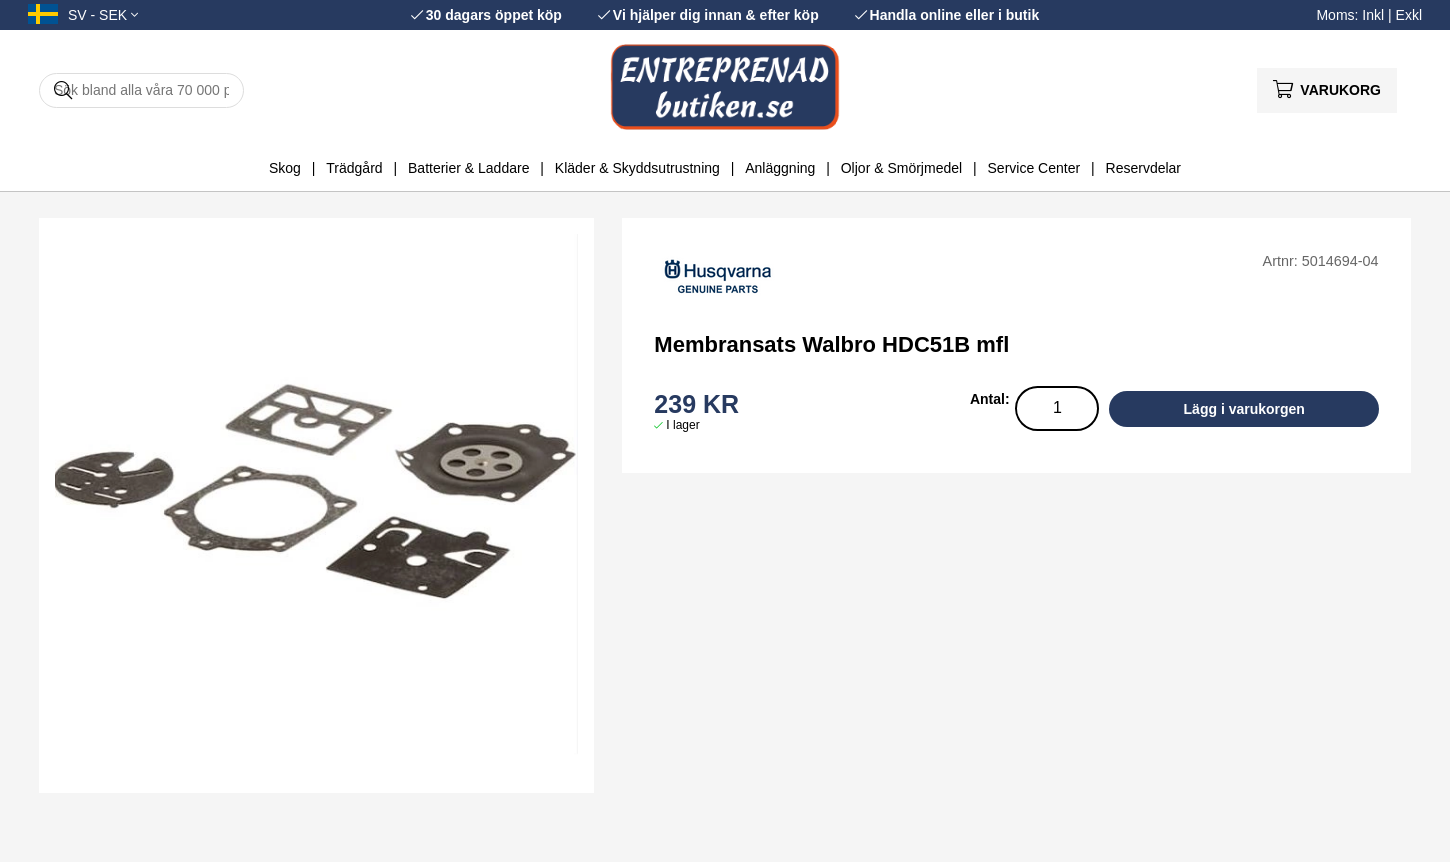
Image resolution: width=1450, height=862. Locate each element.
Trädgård (354, 168)
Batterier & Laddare (468, 168)
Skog (285, 168)
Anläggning (780, 168)
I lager (682, 425)
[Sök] (141, 90)
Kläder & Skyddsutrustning (637, 168)
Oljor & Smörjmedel (901, 168)
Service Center (1034, 168)
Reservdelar (1143, 168)
